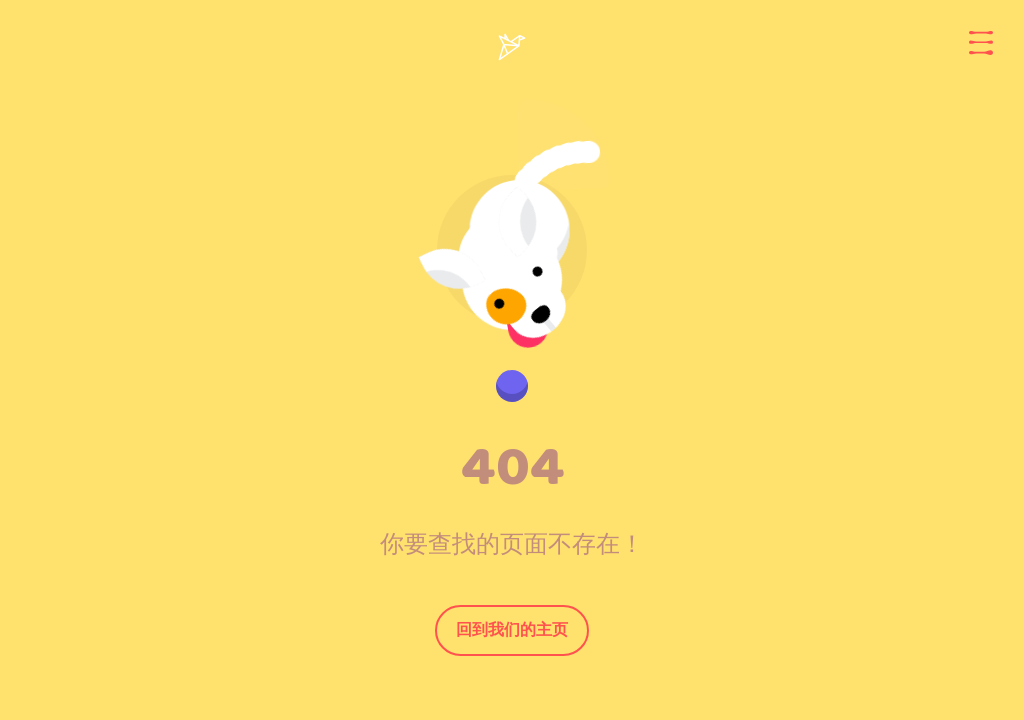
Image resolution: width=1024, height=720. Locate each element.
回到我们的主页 (512, 629)
